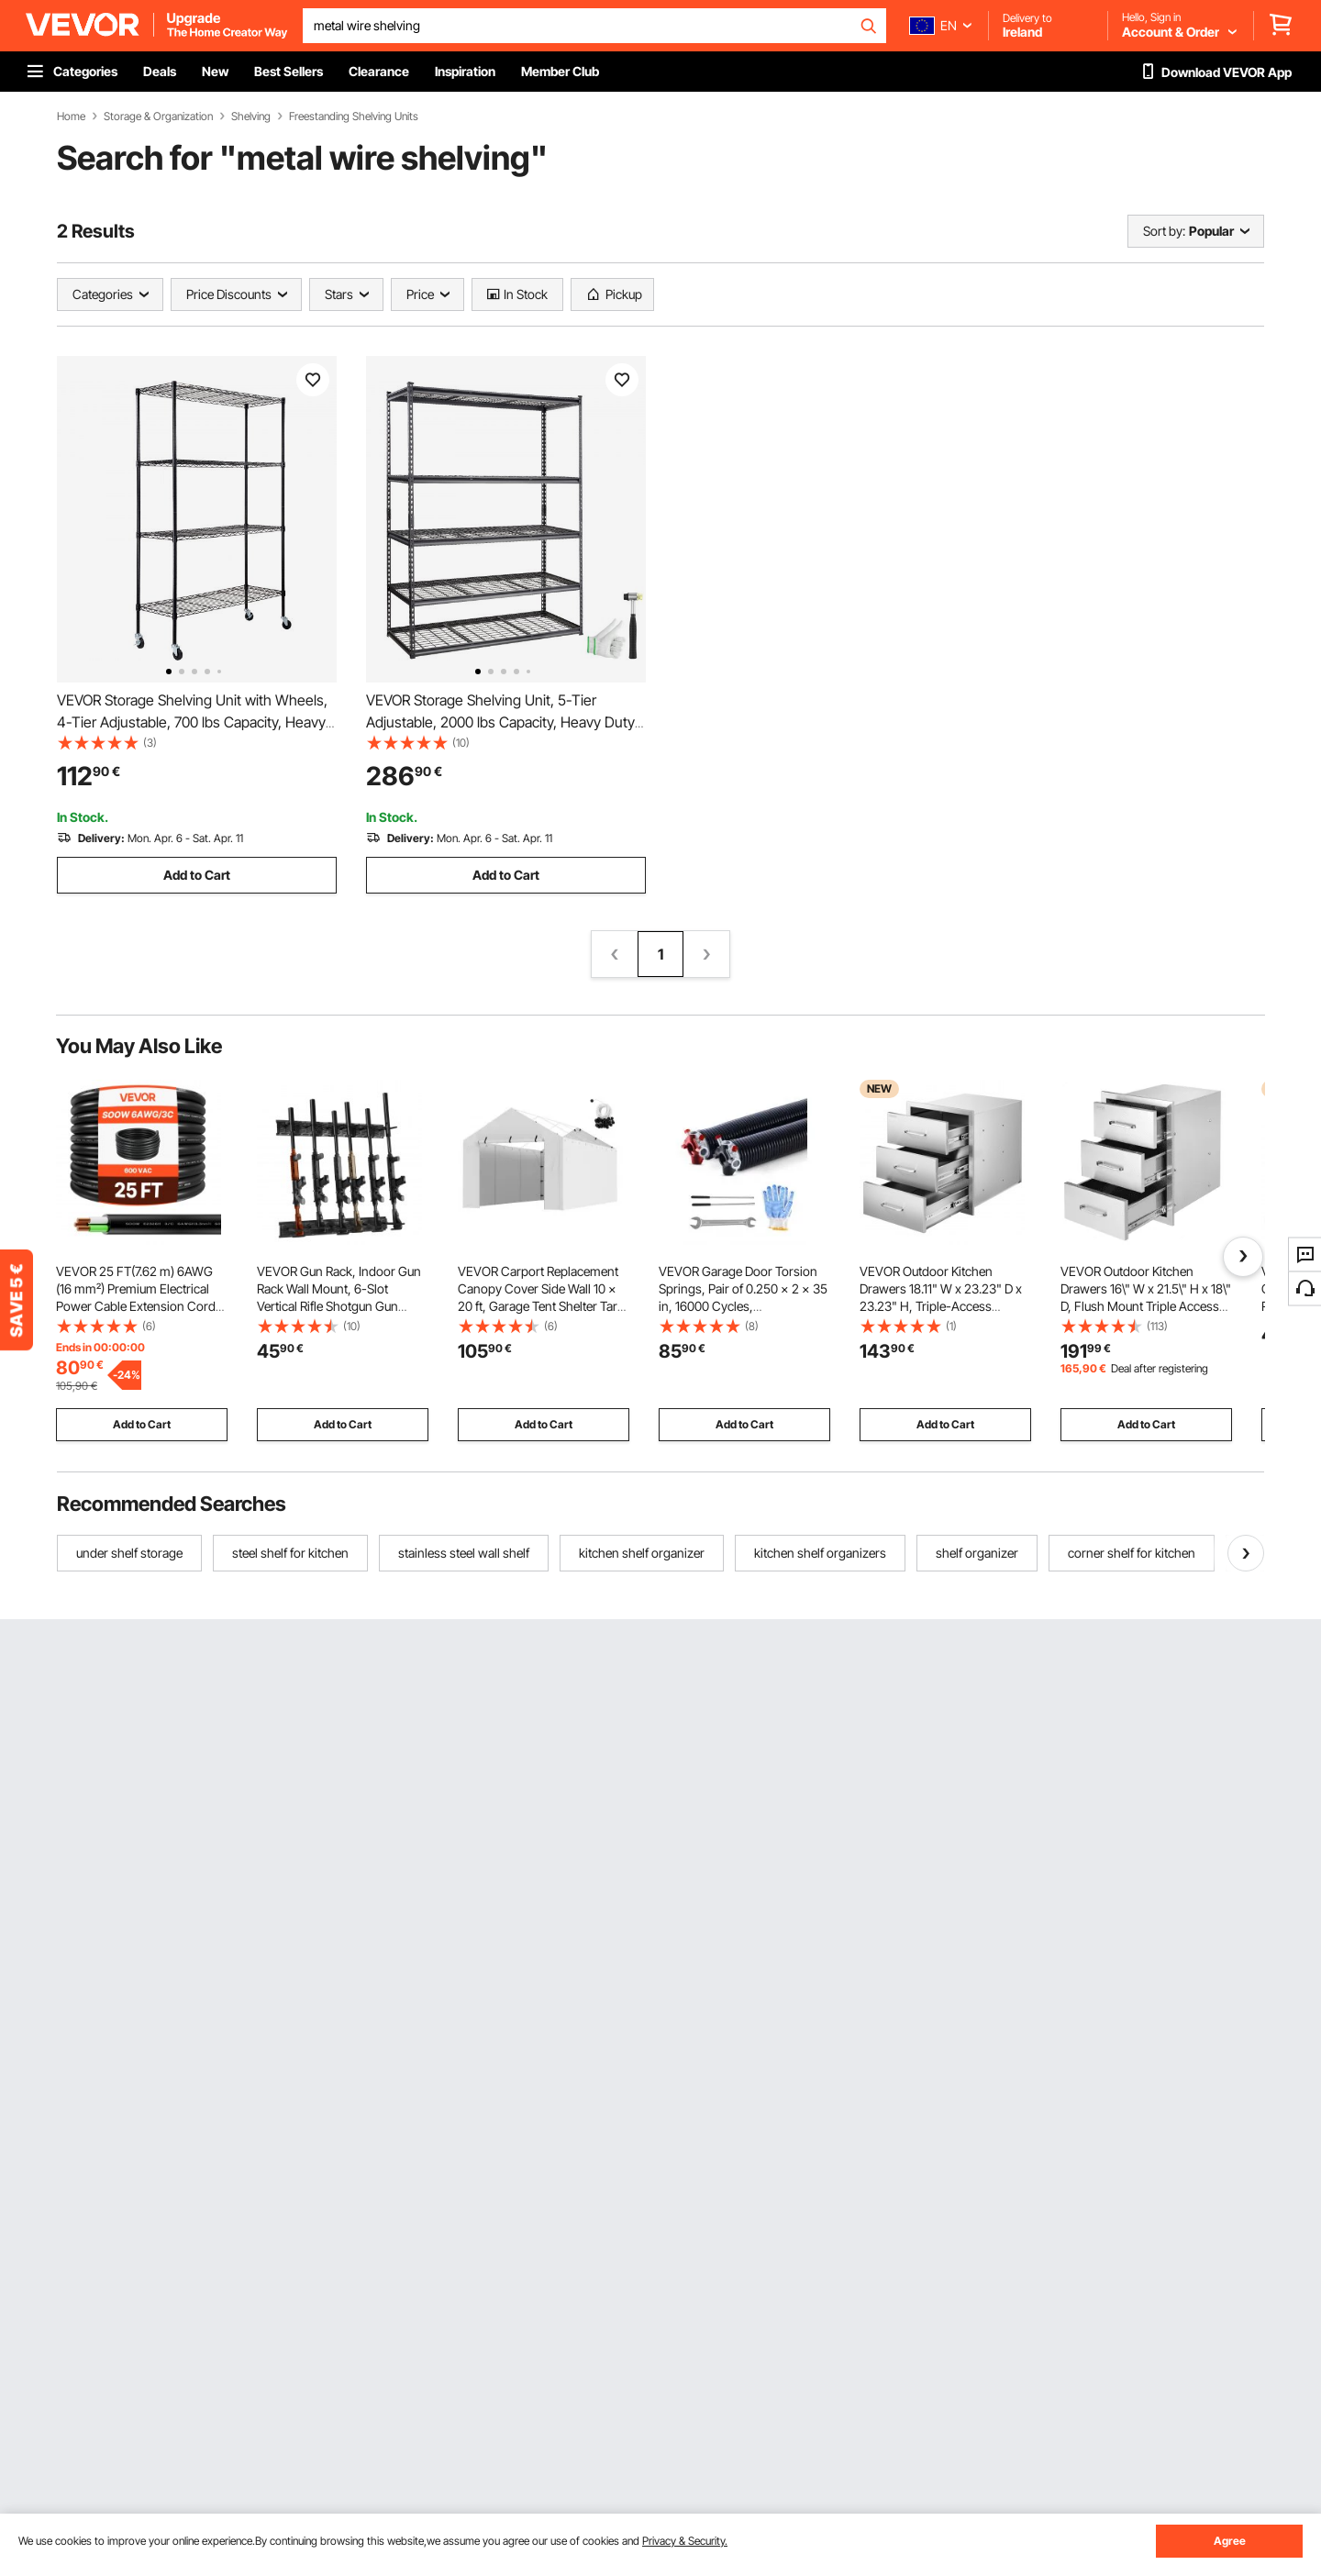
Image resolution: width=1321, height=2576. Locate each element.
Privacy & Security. (684, 2541)
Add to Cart (196, 875)
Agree (1230, 2541)
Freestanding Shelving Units (353, 116)
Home (71, 116)
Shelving (251, 116)
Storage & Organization (158, 116)
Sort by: (1164, 231)
